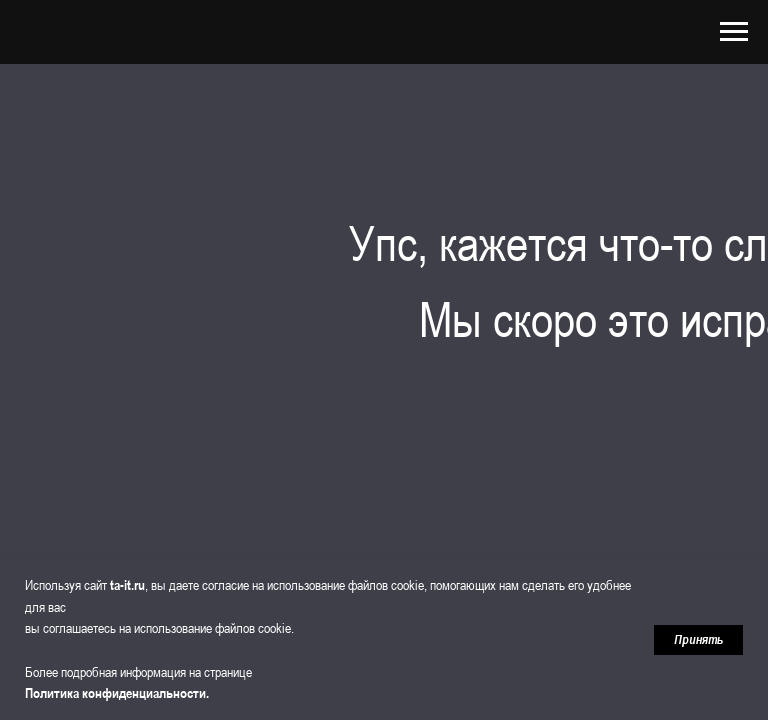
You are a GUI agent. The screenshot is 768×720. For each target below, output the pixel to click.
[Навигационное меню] (734, 32)
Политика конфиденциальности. (117, 693)
